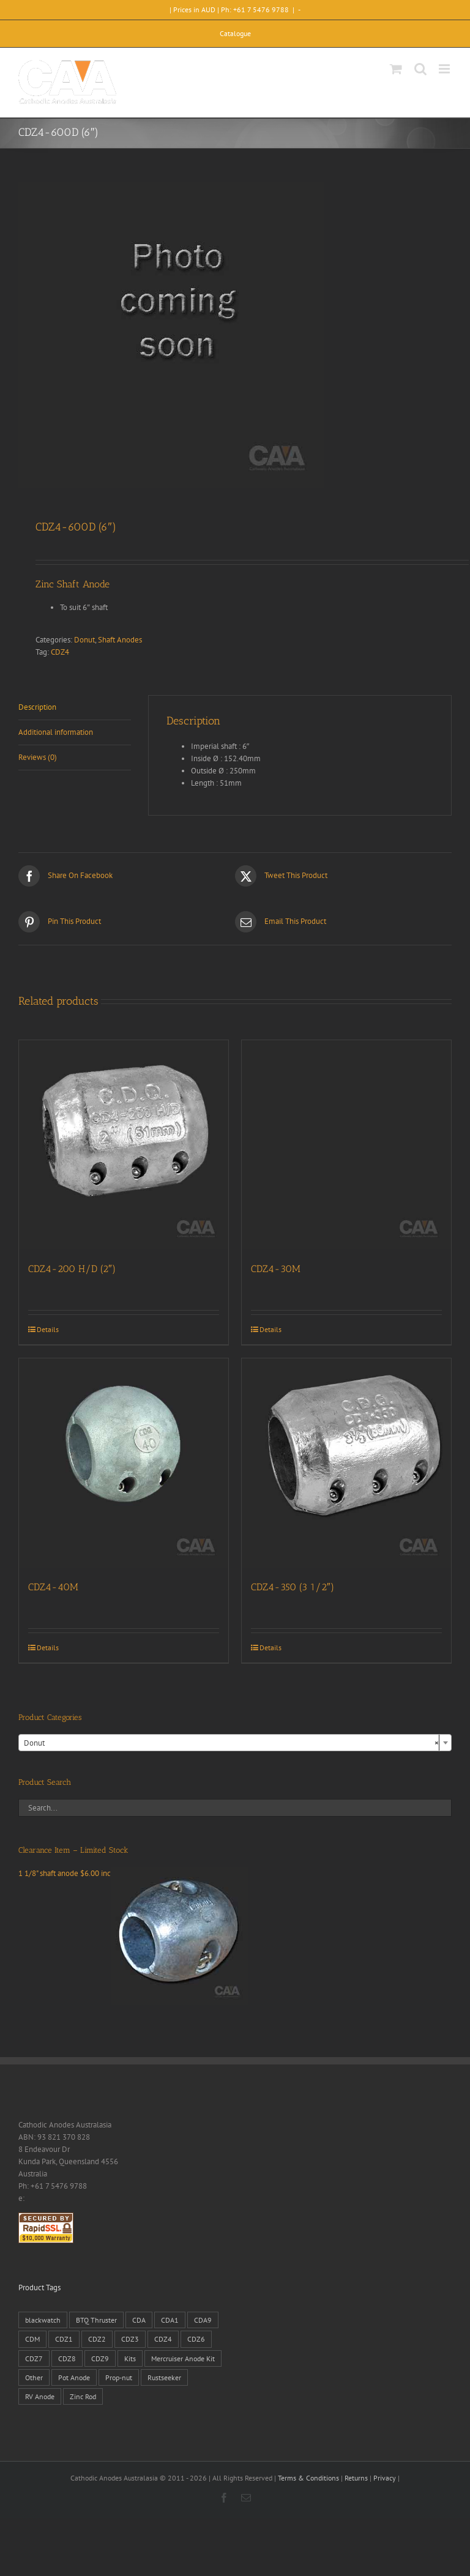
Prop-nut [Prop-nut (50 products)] (118, 2377)
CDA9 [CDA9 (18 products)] (203, 2320)
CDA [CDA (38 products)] (139, 2320)
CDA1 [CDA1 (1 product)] (170, 2320)
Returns (356, 2477)
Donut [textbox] (231, 1743)
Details (48, 1329)
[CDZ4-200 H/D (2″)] (123, 1144)
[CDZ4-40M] (123, 1463)
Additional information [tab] (55, 732)
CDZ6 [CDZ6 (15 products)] (196, 2338)
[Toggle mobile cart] (396, 68)
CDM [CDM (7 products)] (32, 2338)
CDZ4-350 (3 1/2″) (292, 1587)
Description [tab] (37, 707)
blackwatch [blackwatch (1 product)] (43, 2320)
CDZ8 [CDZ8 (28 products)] (67, 2358)
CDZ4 (60, 652)
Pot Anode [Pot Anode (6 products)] (74, 2377)
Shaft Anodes (120, 640)
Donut (84, 640)
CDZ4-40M (53, 1587)
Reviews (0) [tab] (37, 757)
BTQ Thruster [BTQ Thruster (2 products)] (96, 2320)
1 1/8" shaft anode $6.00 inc (133, 1873)
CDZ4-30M (275, 1269)
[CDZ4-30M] (346, 1144)
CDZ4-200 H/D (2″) (72, 1269)
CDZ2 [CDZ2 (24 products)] (97, 2338)
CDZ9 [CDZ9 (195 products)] (100, 2358)
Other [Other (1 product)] (34, 2377)
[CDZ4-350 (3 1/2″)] (346, 1463)
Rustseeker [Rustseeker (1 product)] (164, 2377)
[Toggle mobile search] (420, 68)
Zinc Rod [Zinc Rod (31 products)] (83, 2396)
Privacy (384, 2477)
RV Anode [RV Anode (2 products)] (39, 2396)
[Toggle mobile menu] (445, 68)
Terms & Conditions (308, 2477)
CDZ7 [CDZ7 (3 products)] (34, 2358)
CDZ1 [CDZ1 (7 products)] (64, 2338)
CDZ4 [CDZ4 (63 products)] (163, 2338)
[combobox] (235, 1742)
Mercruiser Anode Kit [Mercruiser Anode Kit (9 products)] (183, 2358)
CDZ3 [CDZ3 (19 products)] (130, 2338)
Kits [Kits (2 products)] (130, 2358)
